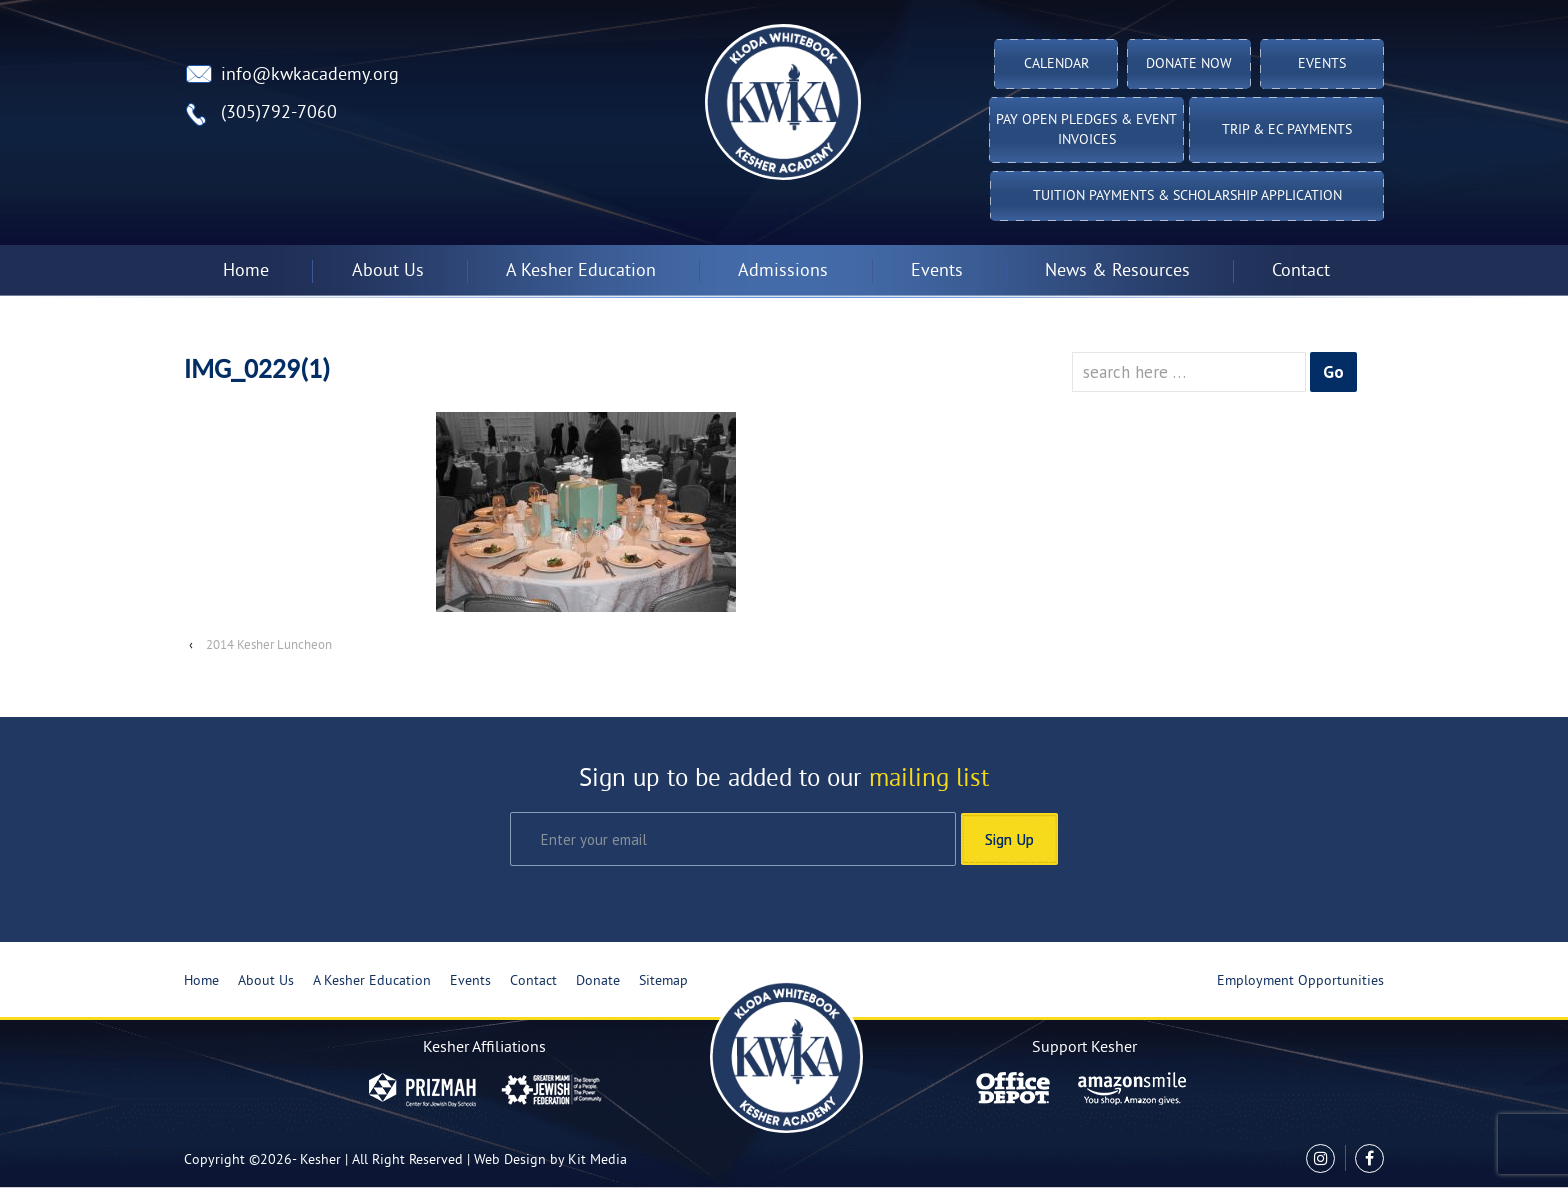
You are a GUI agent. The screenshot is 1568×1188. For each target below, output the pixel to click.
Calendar (1056, 64)
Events (1322, 64)
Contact (1301, 271)
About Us (388, 271)
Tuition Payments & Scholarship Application (1187, 196)
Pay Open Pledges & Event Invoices (1086, 130)
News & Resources (1117, 271)
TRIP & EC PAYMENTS (1287, 130)
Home (246, 271)
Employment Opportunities (1300, 981)
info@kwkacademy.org (310, 75)
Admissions (783, 271)
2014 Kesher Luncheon (269, 646)
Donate (598, 981)
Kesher (320, 1160)
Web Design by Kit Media (550, 1160)
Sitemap (663, 981)
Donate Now (1189, 64)
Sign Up (1009, 839)
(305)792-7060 (279, 113)
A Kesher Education (581, 271)
